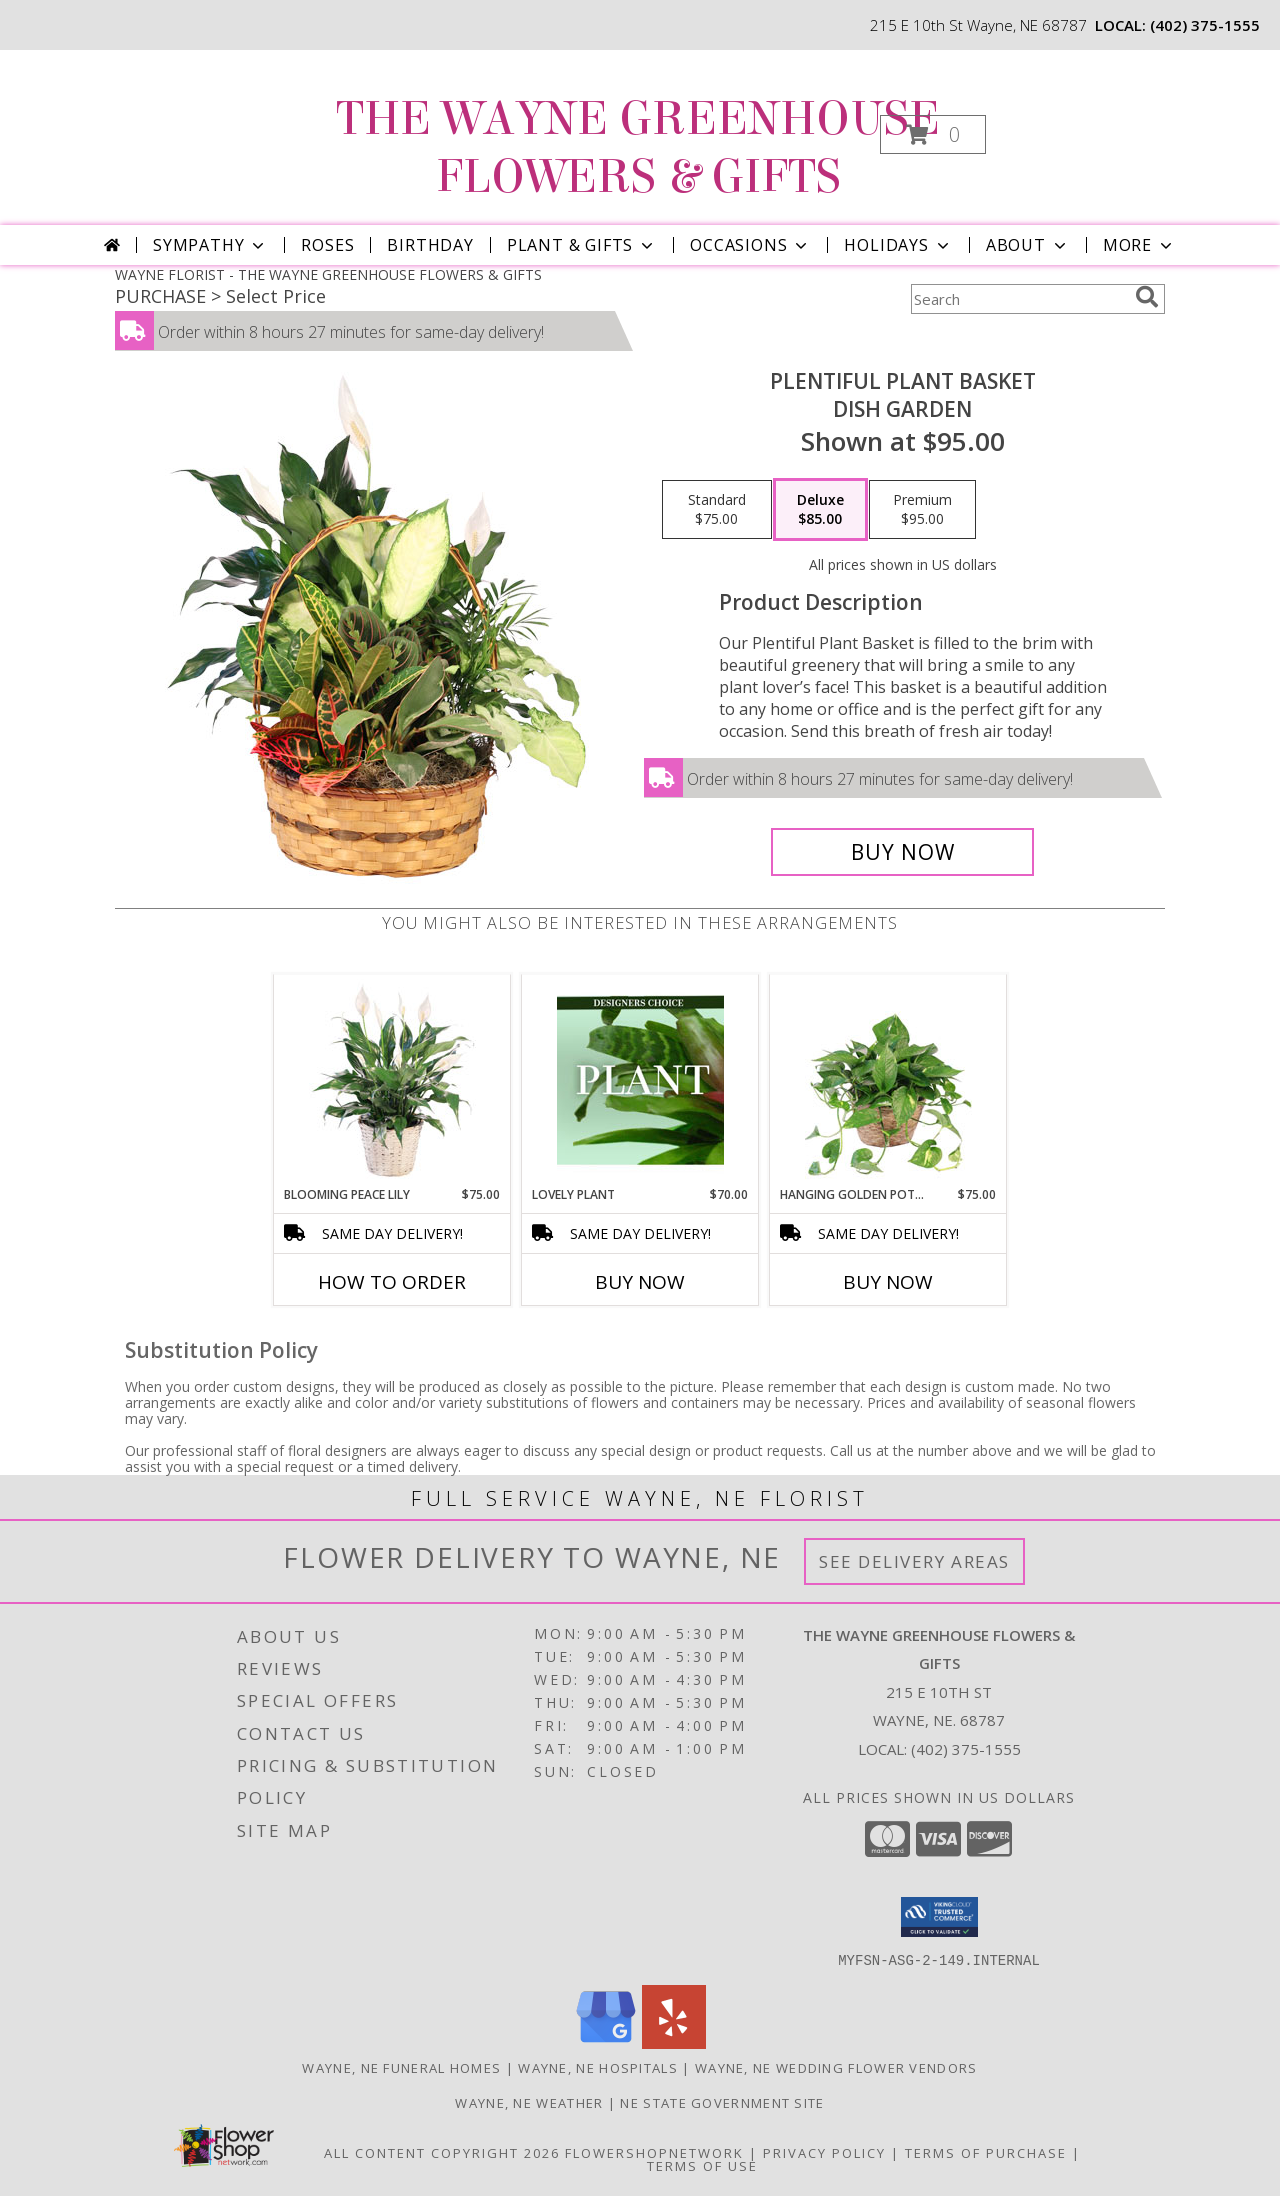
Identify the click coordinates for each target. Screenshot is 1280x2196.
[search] (1147, 297)
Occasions (750, 245)
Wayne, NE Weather (529, 2102)
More (1139, 245)
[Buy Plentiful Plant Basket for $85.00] (902, 852)
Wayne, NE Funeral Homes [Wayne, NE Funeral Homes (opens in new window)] (401, 2067)
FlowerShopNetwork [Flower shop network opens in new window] (654, 2152)
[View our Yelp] (674, 2042)
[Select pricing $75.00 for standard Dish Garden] (717, 510)
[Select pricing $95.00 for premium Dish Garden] (922, 510)
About (1028, 245)
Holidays (898, 245)
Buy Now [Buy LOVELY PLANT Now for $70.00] (640, 1282)
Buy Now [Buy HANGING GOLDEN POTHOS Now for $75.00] (888, 1282)
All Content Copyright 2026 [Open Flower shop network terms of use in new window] (442, 2152)
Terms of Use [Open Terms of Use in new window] (702, 2165)
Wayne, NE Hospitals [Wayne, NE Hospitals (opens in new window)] (598, 2067)
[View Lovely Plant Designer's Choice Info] (640, 1080)
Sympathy (210, 245)
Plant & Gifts (582, 245)
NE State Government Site (722, 2102)
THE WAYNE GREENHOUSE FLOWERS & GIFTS (638, 148)
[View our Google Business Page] (606, 2042)
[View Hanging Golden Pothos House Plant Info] (888, 1080)
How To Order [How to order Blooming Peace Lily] (392, 1282)
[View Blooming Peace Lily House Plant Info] (392, 1080)
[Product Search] (1019, 299)
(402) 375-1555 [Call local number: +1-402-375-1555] (1205, 25)
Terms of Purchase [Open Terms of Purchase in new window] (986, 2152)
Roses (327, 245)
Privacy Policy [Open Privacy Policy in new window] (824, 2152)
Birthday (430, 245)
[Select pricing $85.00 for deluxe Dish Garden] (820, 510)
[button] (933, 134)
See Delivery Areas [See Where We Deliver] (914, 1561)
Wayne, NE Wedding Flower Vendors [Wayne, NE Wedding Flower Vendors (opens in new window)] (836, 2067)
